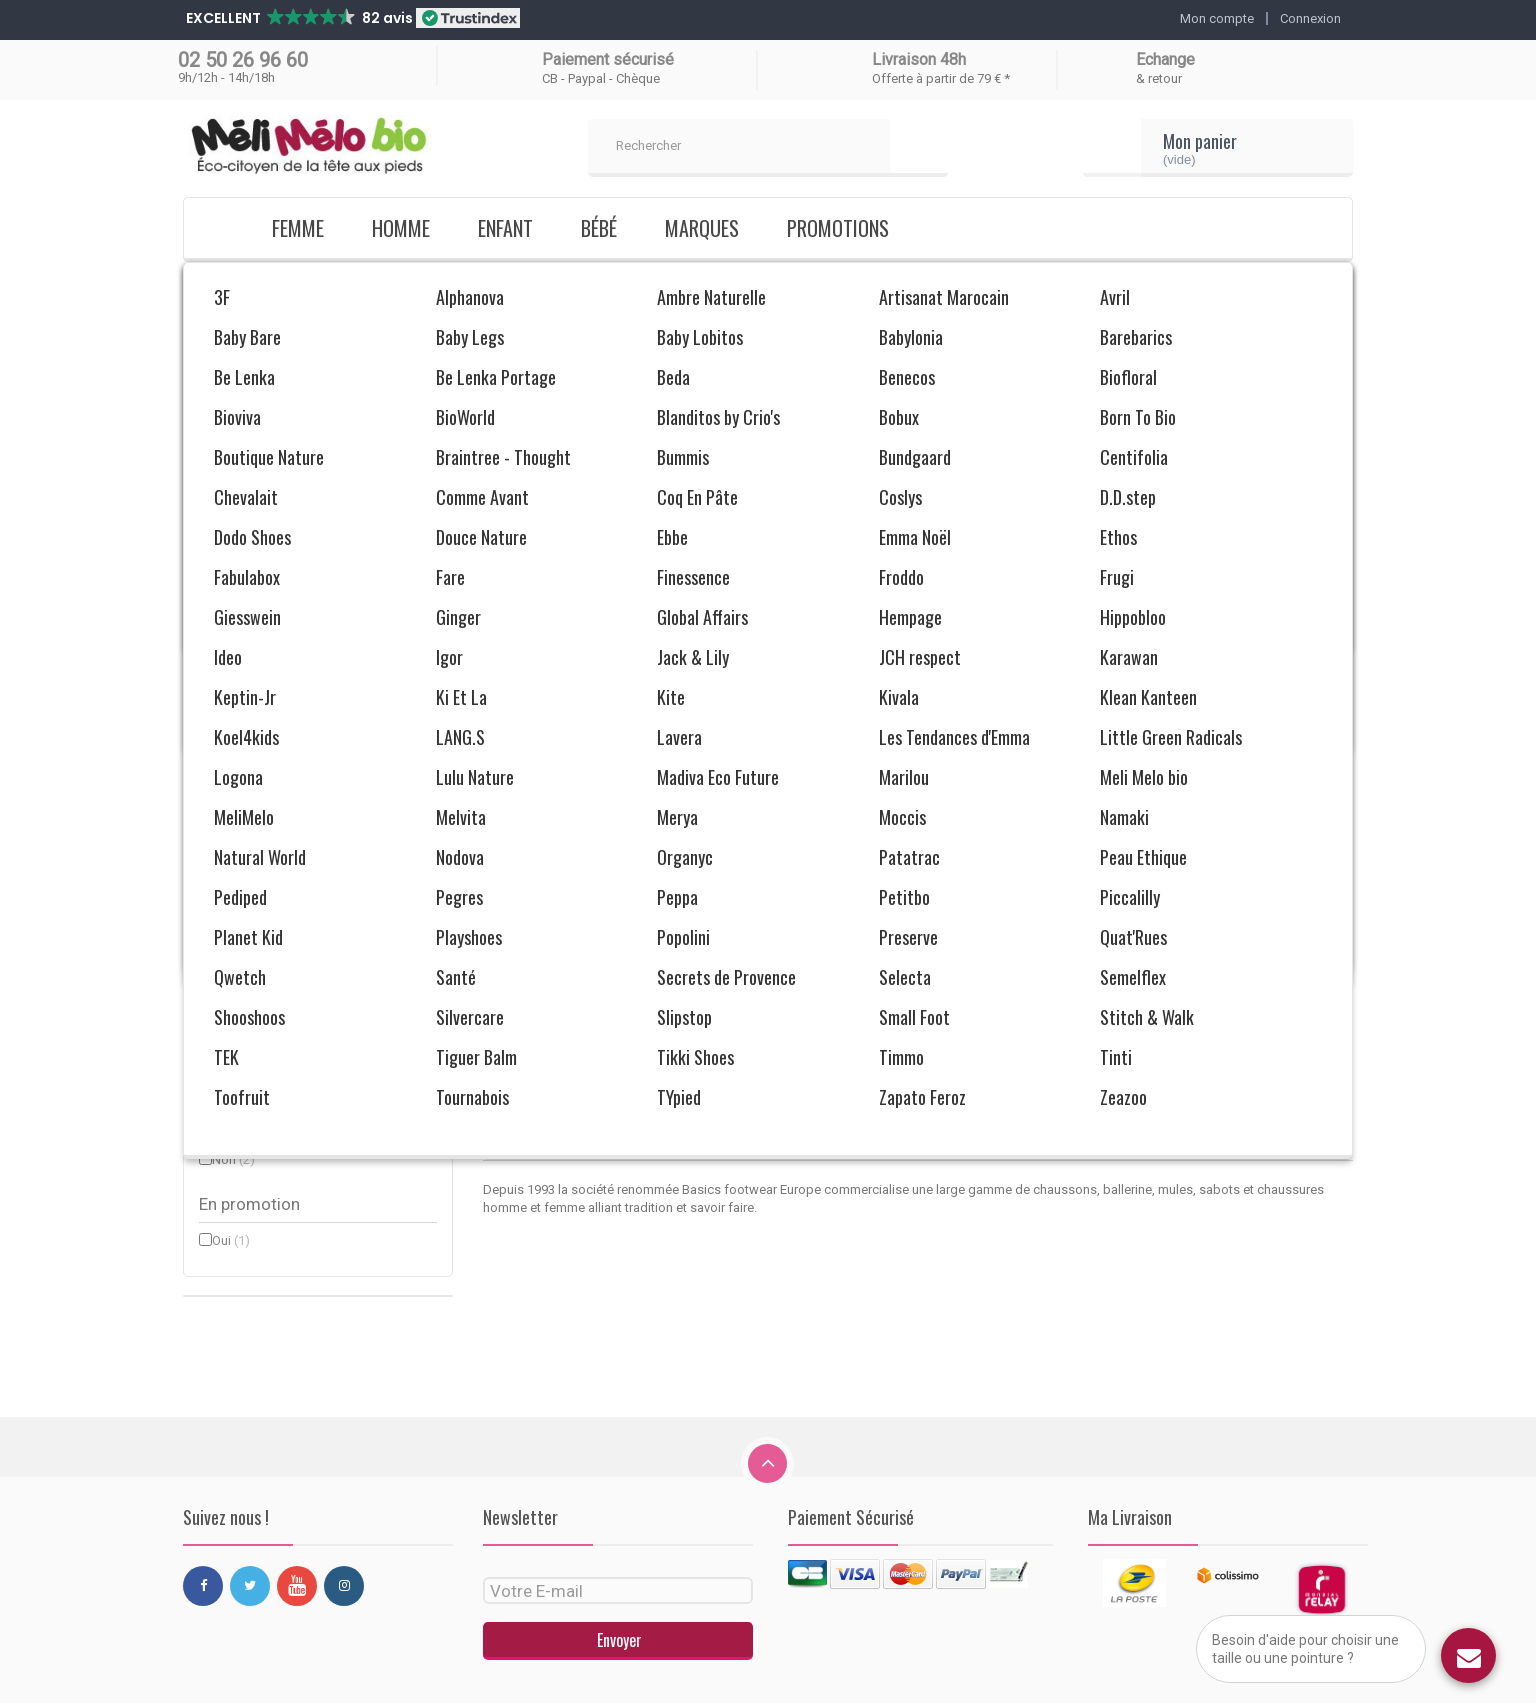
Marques (702, 228)
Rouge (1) (313, 682)
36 (228, 857)
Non (233, 1159)
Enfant (505, 228)
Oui (231, 1240)
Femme (298, 228)
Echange (1165, 59)
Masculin (247, 967)
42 (228, 885)
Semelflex (250, 558)
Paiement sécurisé (608, 59)
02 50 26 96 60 (243, 60)
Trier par (1131, 633)
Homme (401, 228)
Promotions (838, 228)
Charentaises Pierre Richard (917, 975)
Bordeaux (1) (313, 666)
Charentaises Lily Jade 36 (618, 975)
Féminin (244, 995)
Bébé (599, 228)
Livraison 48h (919, 59)
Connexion (1310, 18)
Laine (237, 1077)
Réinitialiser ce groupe (385, 593)
